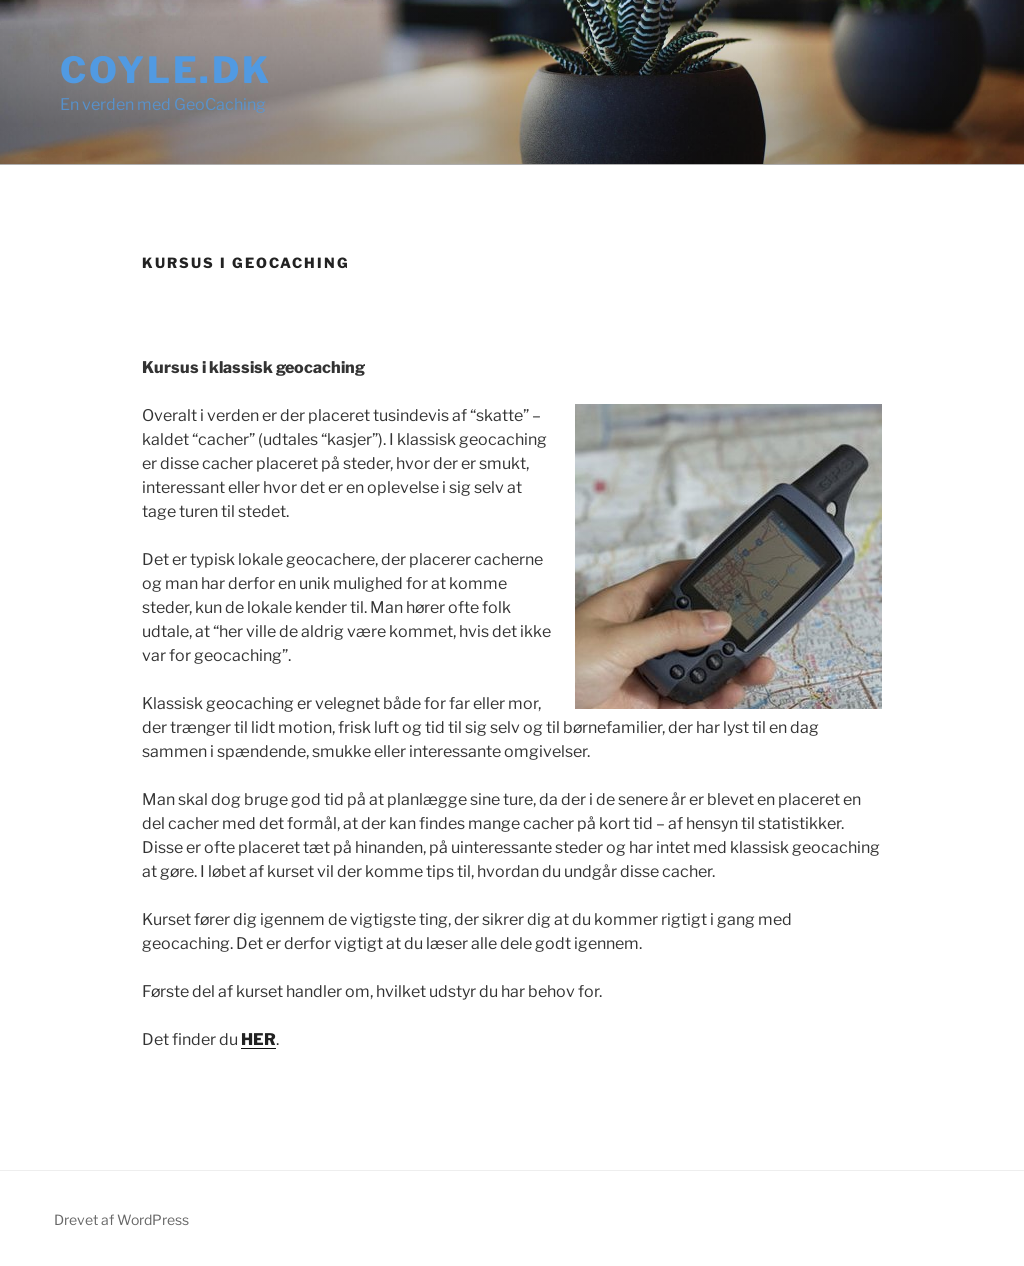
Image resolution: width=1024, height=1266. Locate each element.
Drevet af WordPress (121, 1219)
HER (258, 1039)
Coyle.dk (166, 70)
